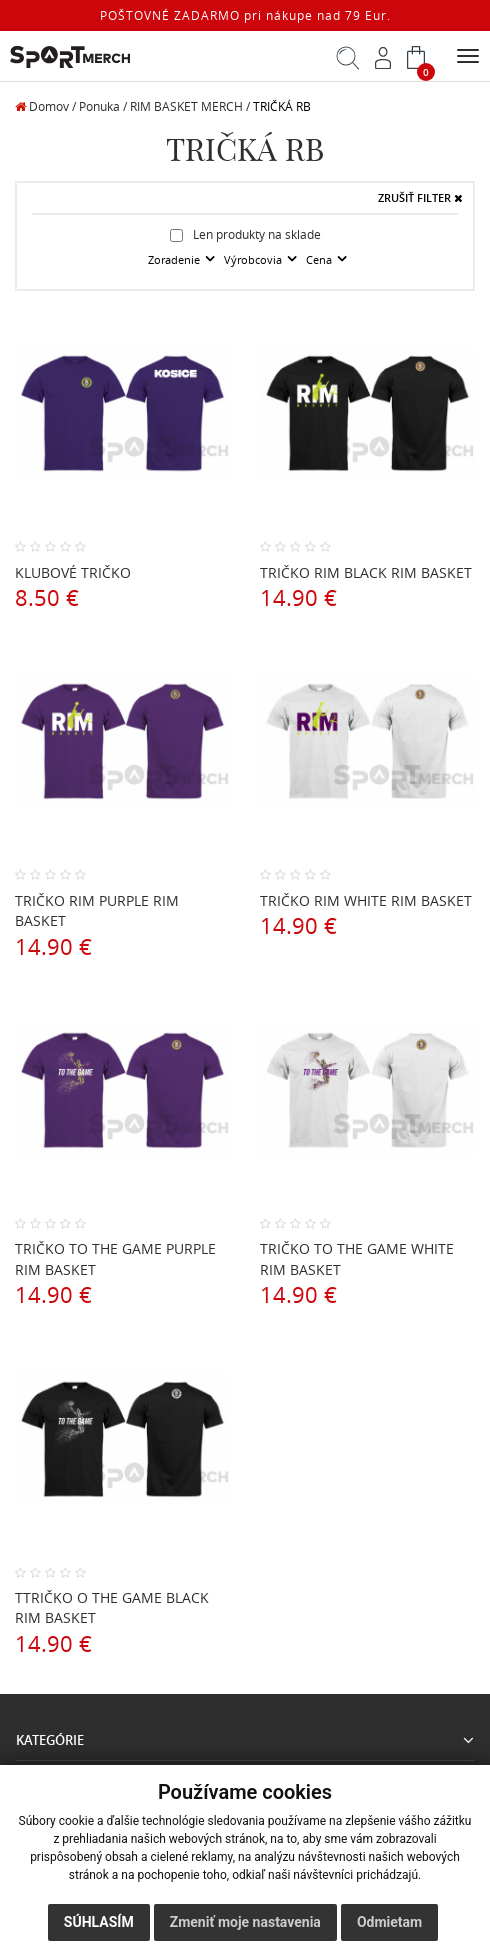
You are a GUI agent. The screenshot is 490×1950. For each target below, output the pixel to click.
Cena (320, 260)
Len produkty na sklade (245, 234)
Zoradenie (175, 260)
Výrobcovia (254, 260)
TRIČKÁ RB (282, 106)
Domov (42, 106)
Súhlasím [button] (99, 1922)
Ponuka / (103, 106)
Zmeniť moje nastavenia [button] (245, 1922)
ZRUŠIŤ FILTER (420, 198)
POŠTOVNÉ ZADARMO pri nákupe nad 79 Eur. (245, 15)
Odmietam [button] (389, 1922)
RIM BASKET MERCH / (190, 106)
